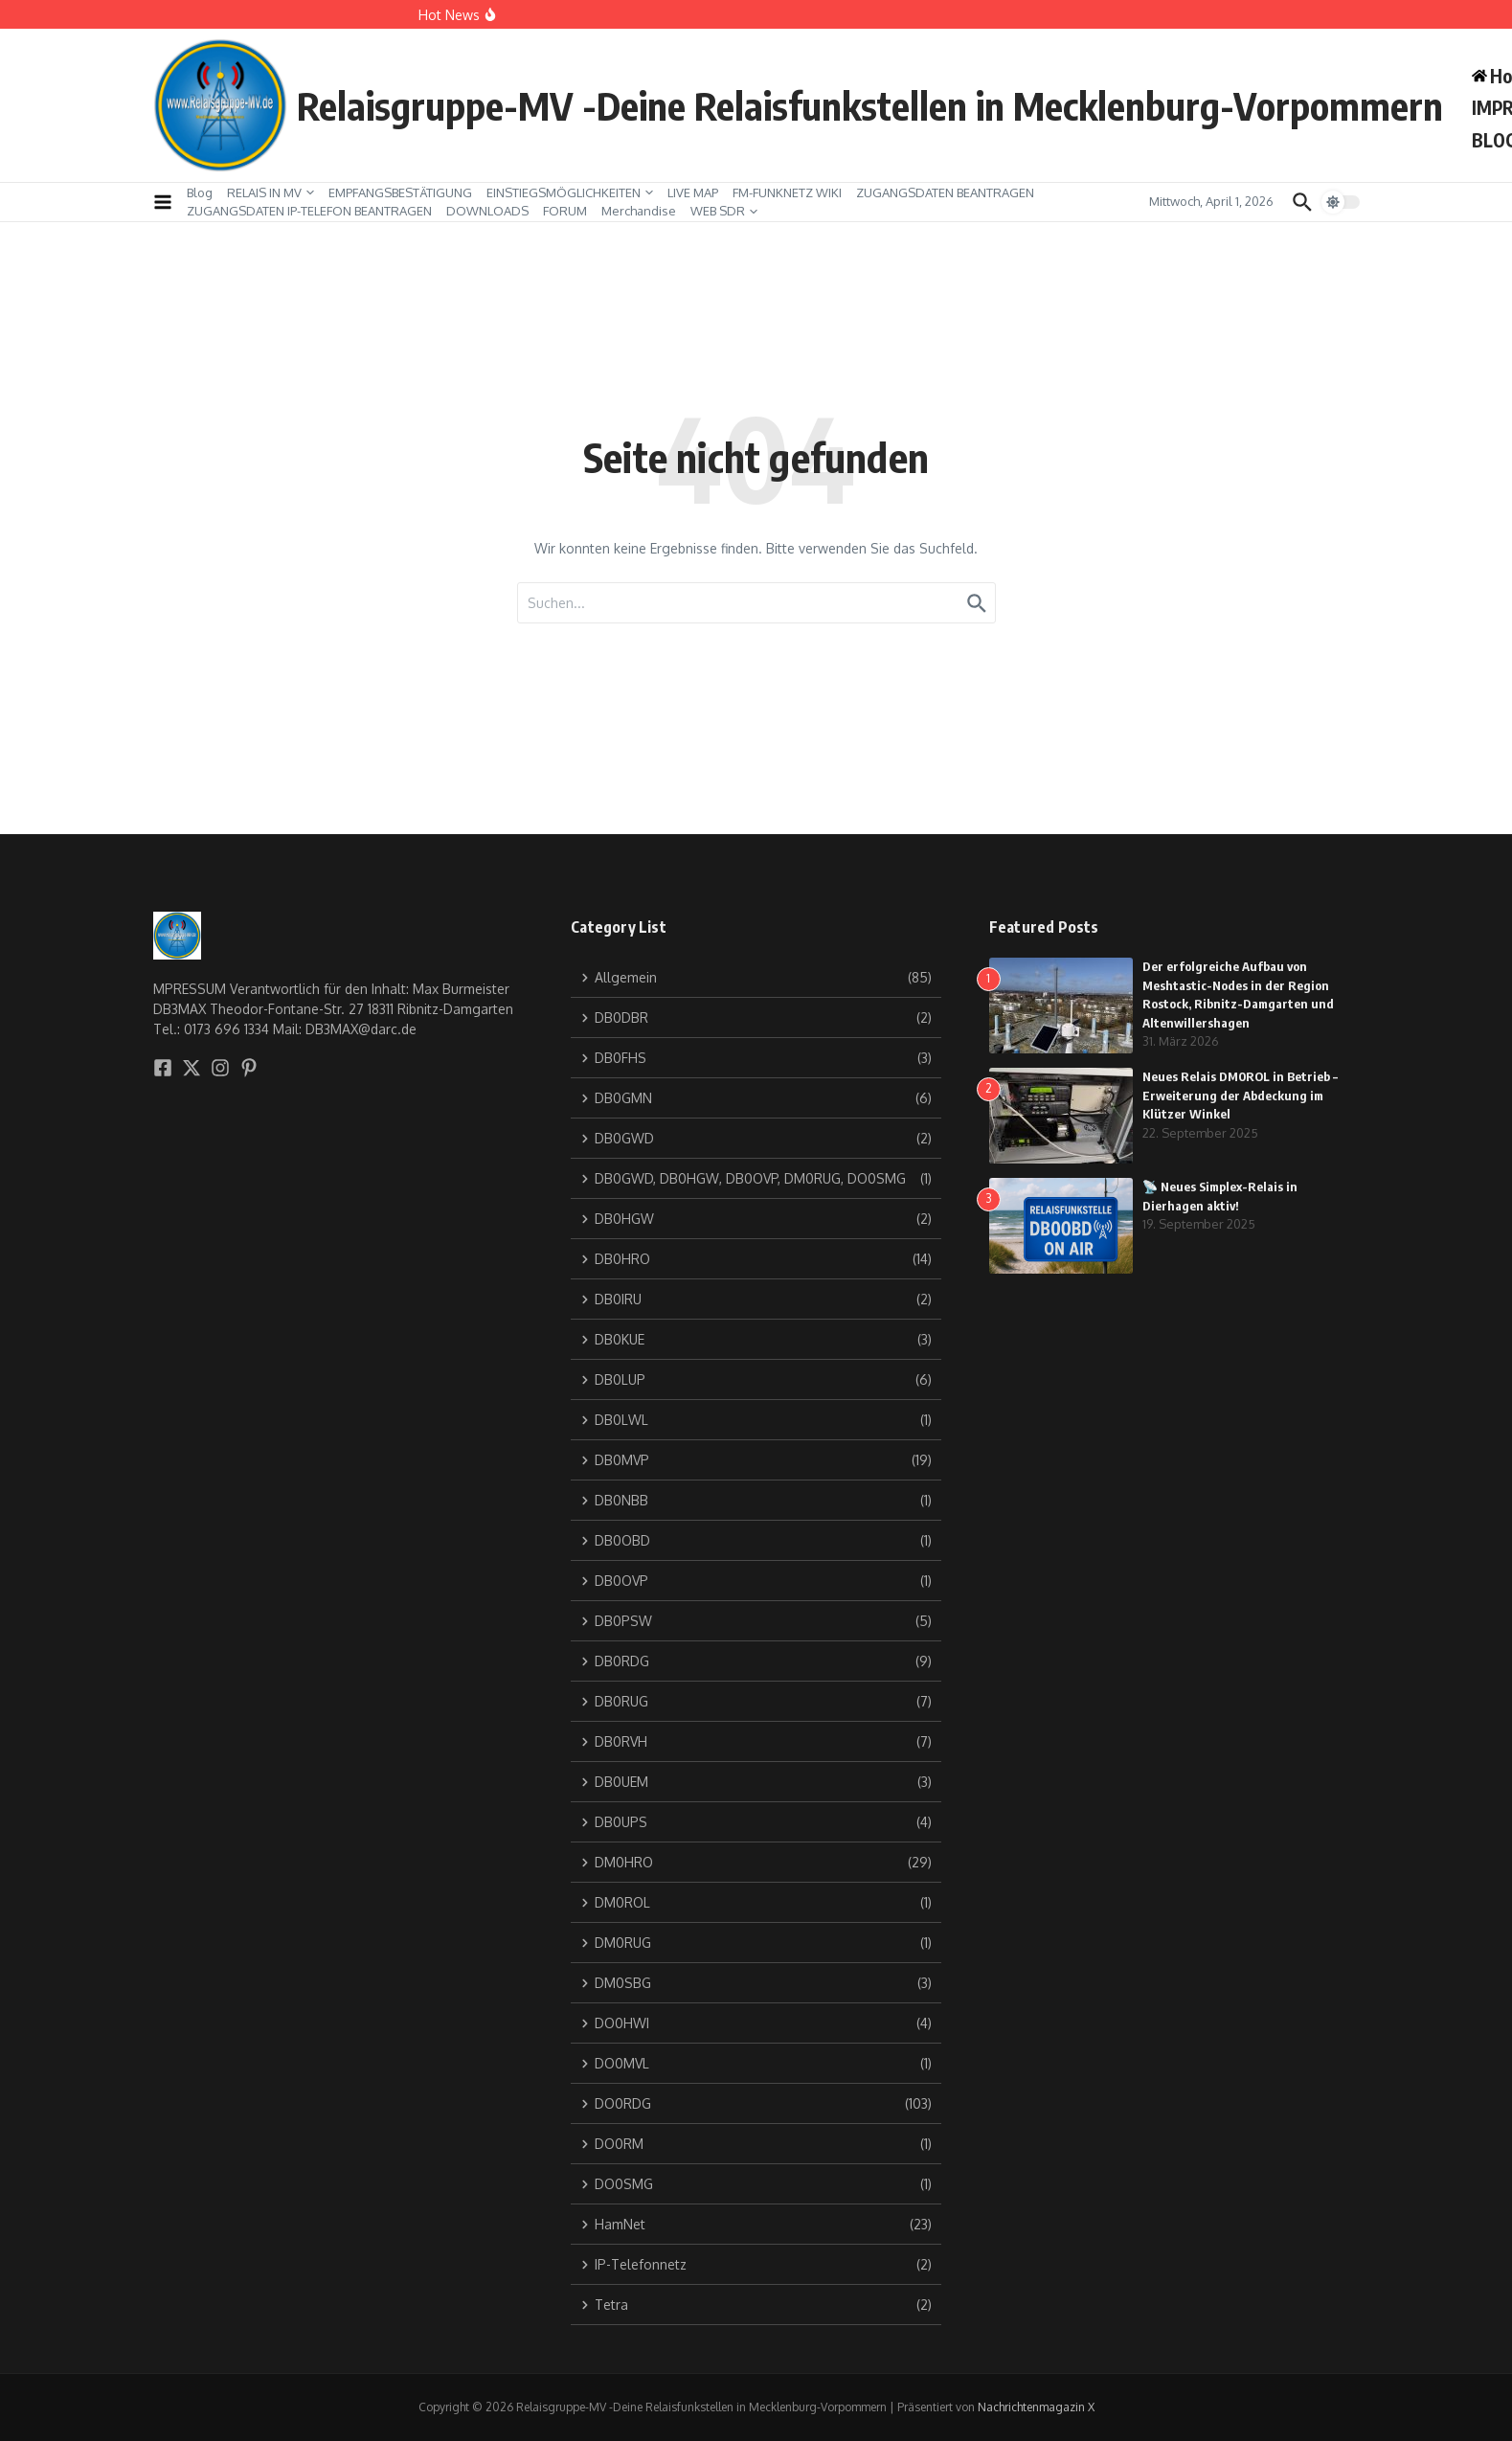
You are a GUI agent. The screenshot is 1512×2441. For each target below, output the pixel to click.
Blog (200, 192)
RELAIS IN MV (270, 192)
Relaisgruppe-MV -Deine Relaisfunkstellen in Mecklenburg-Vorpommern (870, 105)
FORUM (565, 210)
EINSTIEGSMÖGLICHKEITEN (569, 192)
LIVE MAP (692, 192)
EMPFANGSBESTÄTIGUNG (400, 192)
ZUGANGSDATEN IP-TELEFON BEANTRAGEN (309, 210)
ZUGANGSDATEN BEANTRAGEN (945, 192)
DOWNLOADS (487, 210)
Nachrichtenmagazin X (1036, 2407)
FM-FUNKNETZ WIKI (787, 192)
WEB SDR (723, 210)
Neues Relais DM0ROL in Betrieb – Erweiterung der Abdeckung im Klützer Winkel (1240, 1095)
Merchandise (638, 210)
